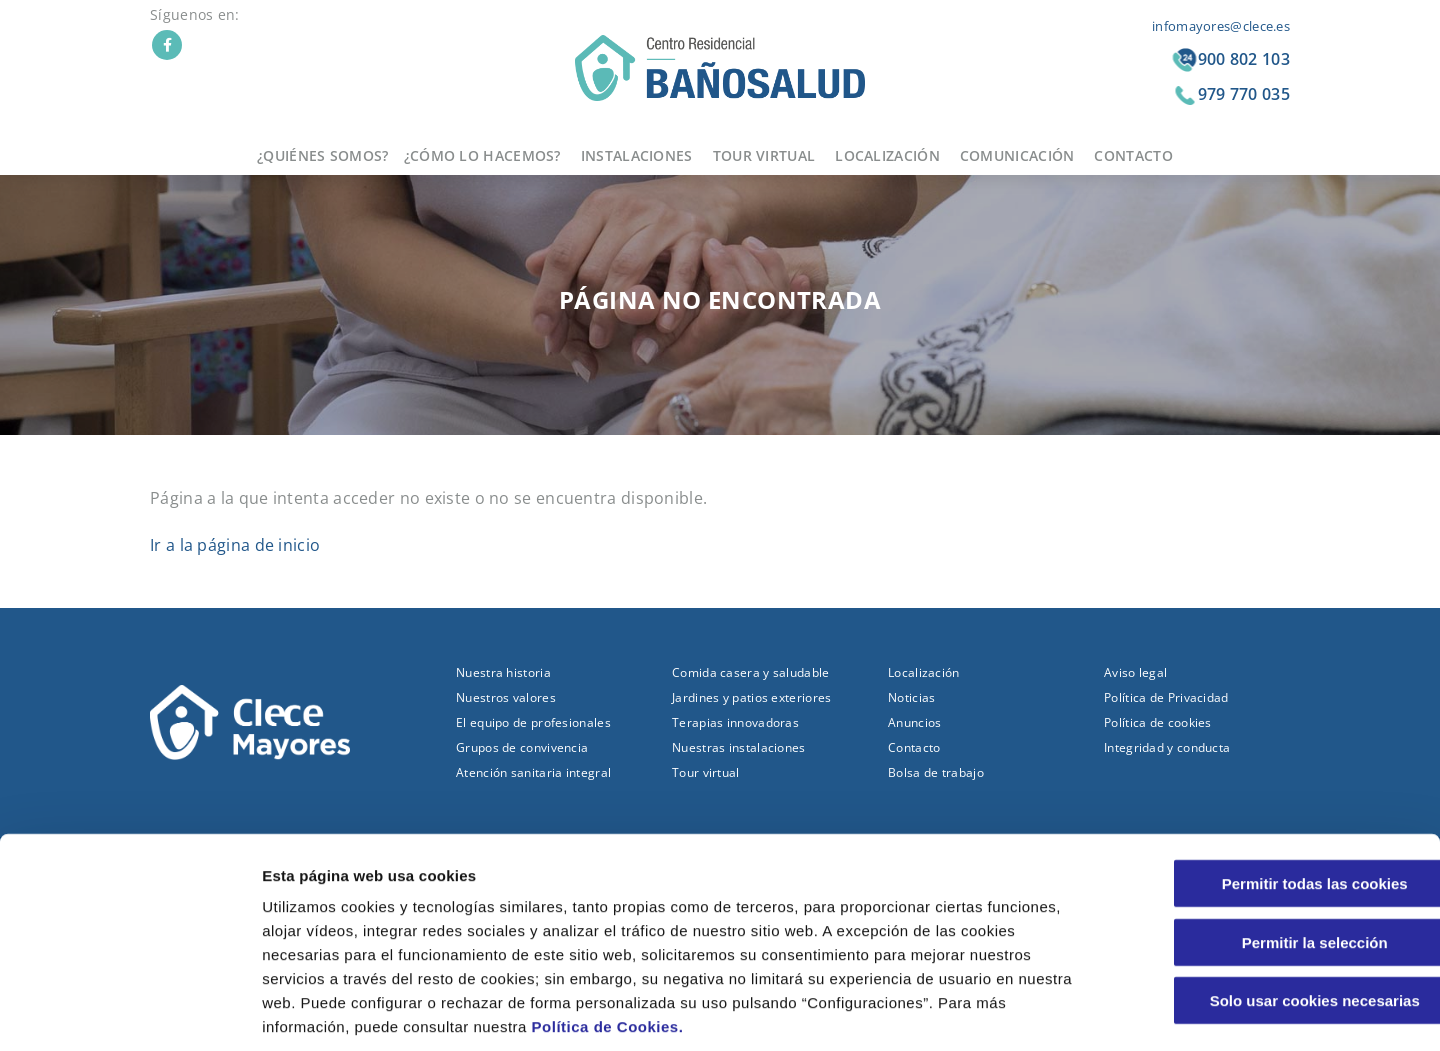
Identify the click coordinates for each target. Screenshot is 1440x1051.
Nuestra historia (503, 672)
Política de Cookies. (608, 930)
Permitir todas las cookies (1273, 787)
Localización (887, 155)
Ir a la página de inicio (235, 545)
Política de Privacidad (1166, 697)
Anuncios (914, 722)
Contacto (1133, 155)
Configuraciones (1076, 1011)
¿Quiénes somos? (323, 155)
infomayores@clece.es (1221, 26)
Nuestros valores (506, 697)
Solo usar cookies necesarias (1273, 904)
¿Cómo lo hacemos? (482, 155)
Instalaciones (637, 155)
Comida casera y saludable (751, 672)
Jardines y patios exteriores (751, 697)
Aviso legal (1135, 672)
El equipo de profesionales (533, 722)
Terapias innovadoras (735, 722)
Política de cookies (1158, 722)
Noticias (911, 697)
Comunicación (1017, 155)
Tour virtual (764, 155)
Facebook (167, 45)
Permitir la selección (1273, 846)
